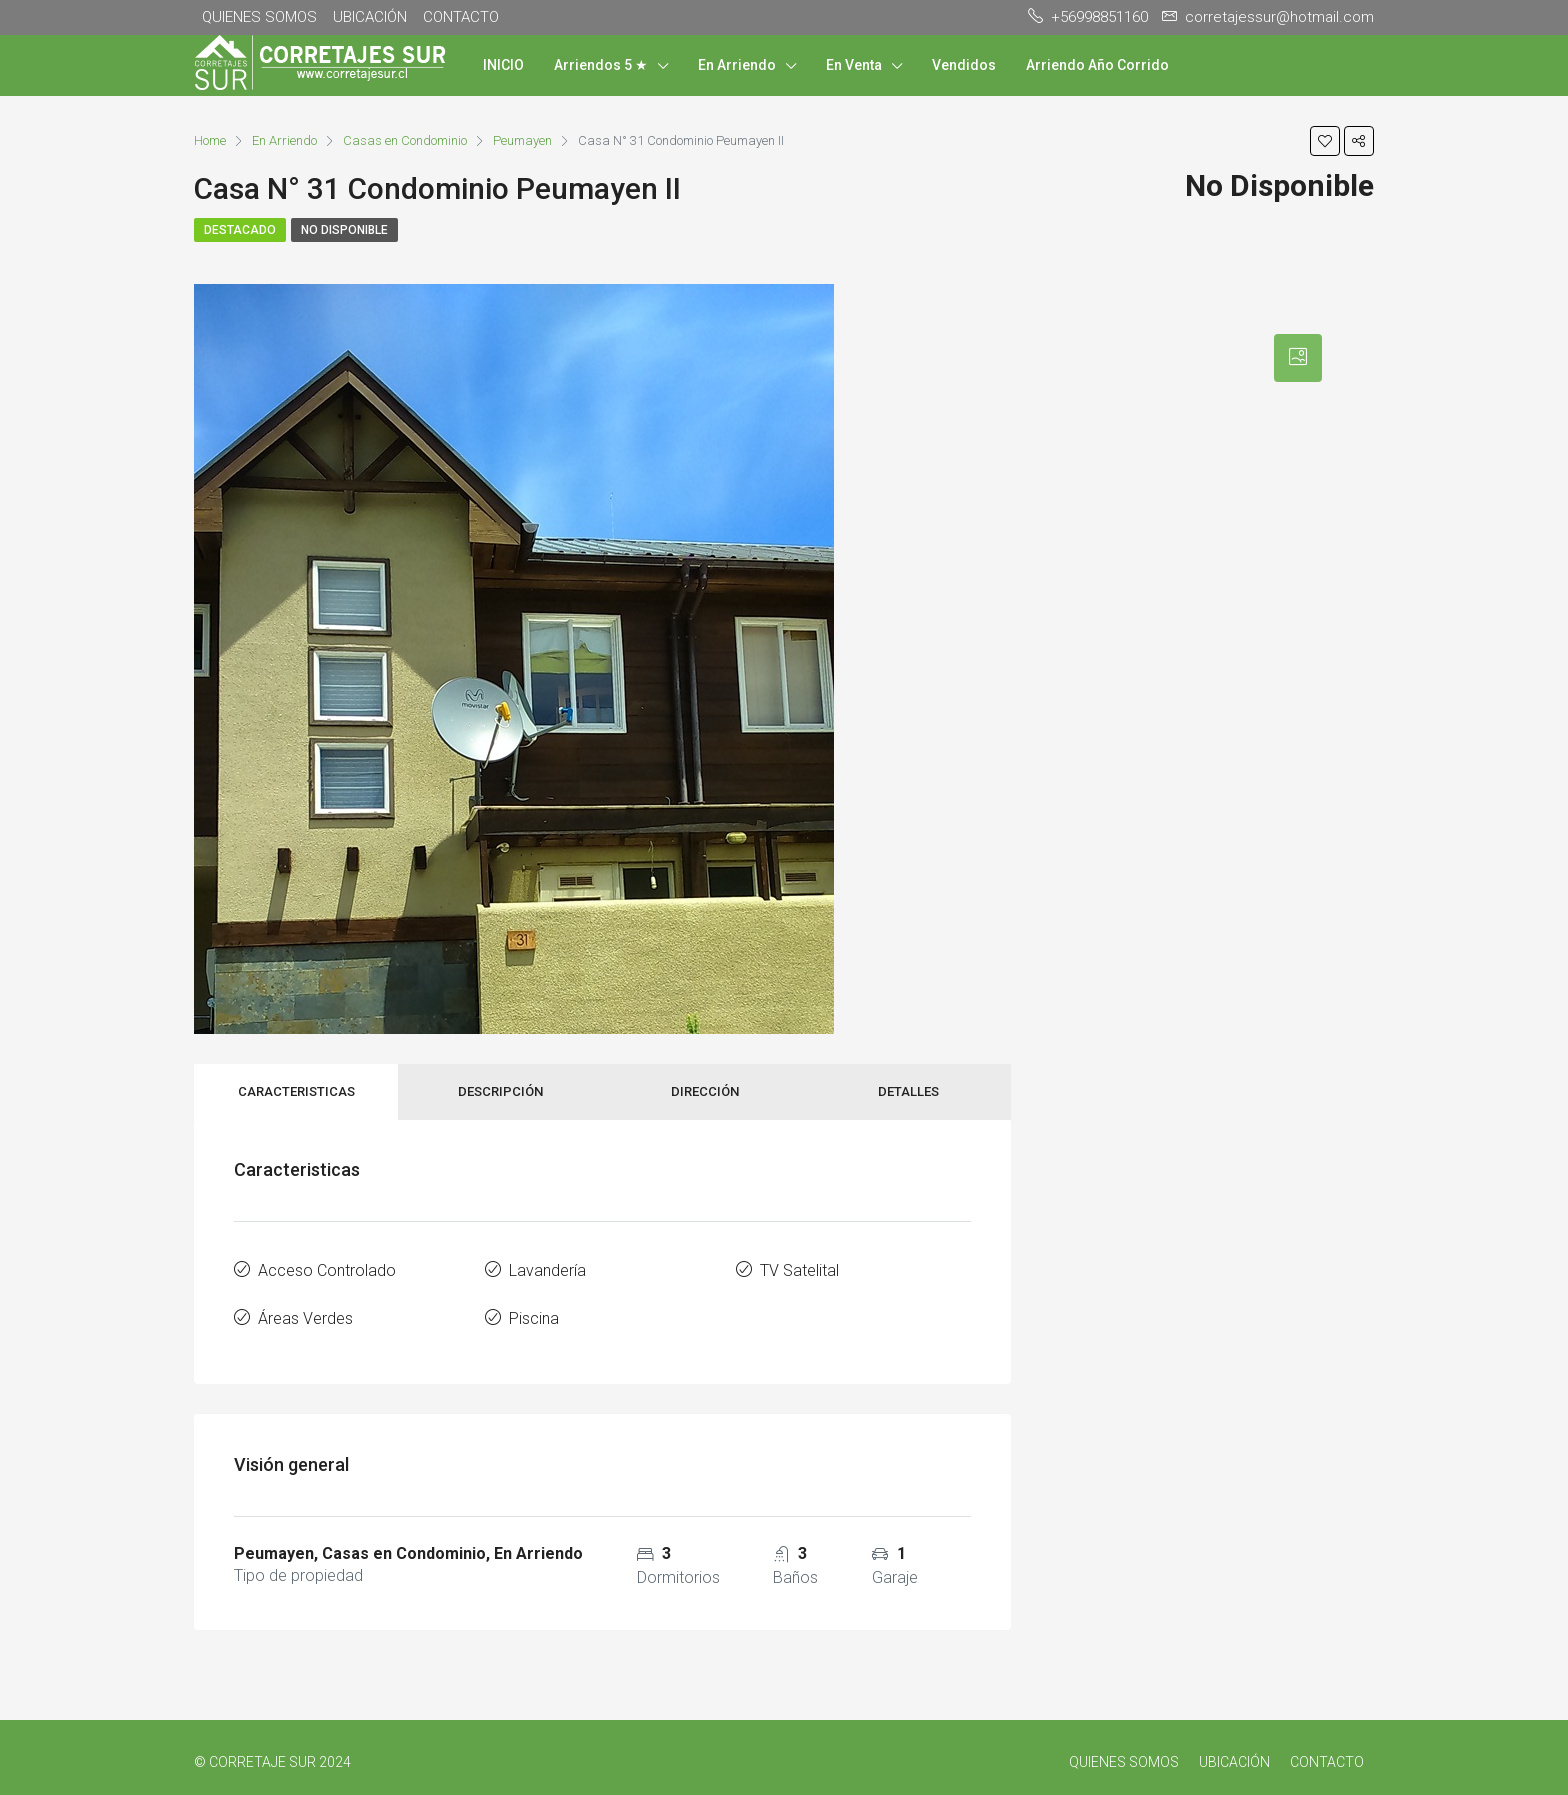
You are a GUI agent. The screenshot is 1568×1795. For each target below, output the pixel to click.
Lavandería (547, 1268)
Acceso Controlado (327, 1268)
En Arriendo (737, 65)
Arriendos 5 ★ (601, 65)
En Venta (854, 65)
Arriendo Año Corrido (1097, 65)
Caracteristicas (296, 1091)
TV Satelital (799, 1268)
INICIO (503, 65)
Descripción (500, 1091)
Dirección (705, 1091)
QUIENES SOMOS (259, 17)
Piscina (534, 1312)
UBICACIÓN (370, 17)
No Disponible (344, 230)
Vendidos (964, 65)
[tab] (1298, 358)
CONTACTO (461, 17)
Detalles (908, 1091)
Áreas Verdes (305, 1312)
